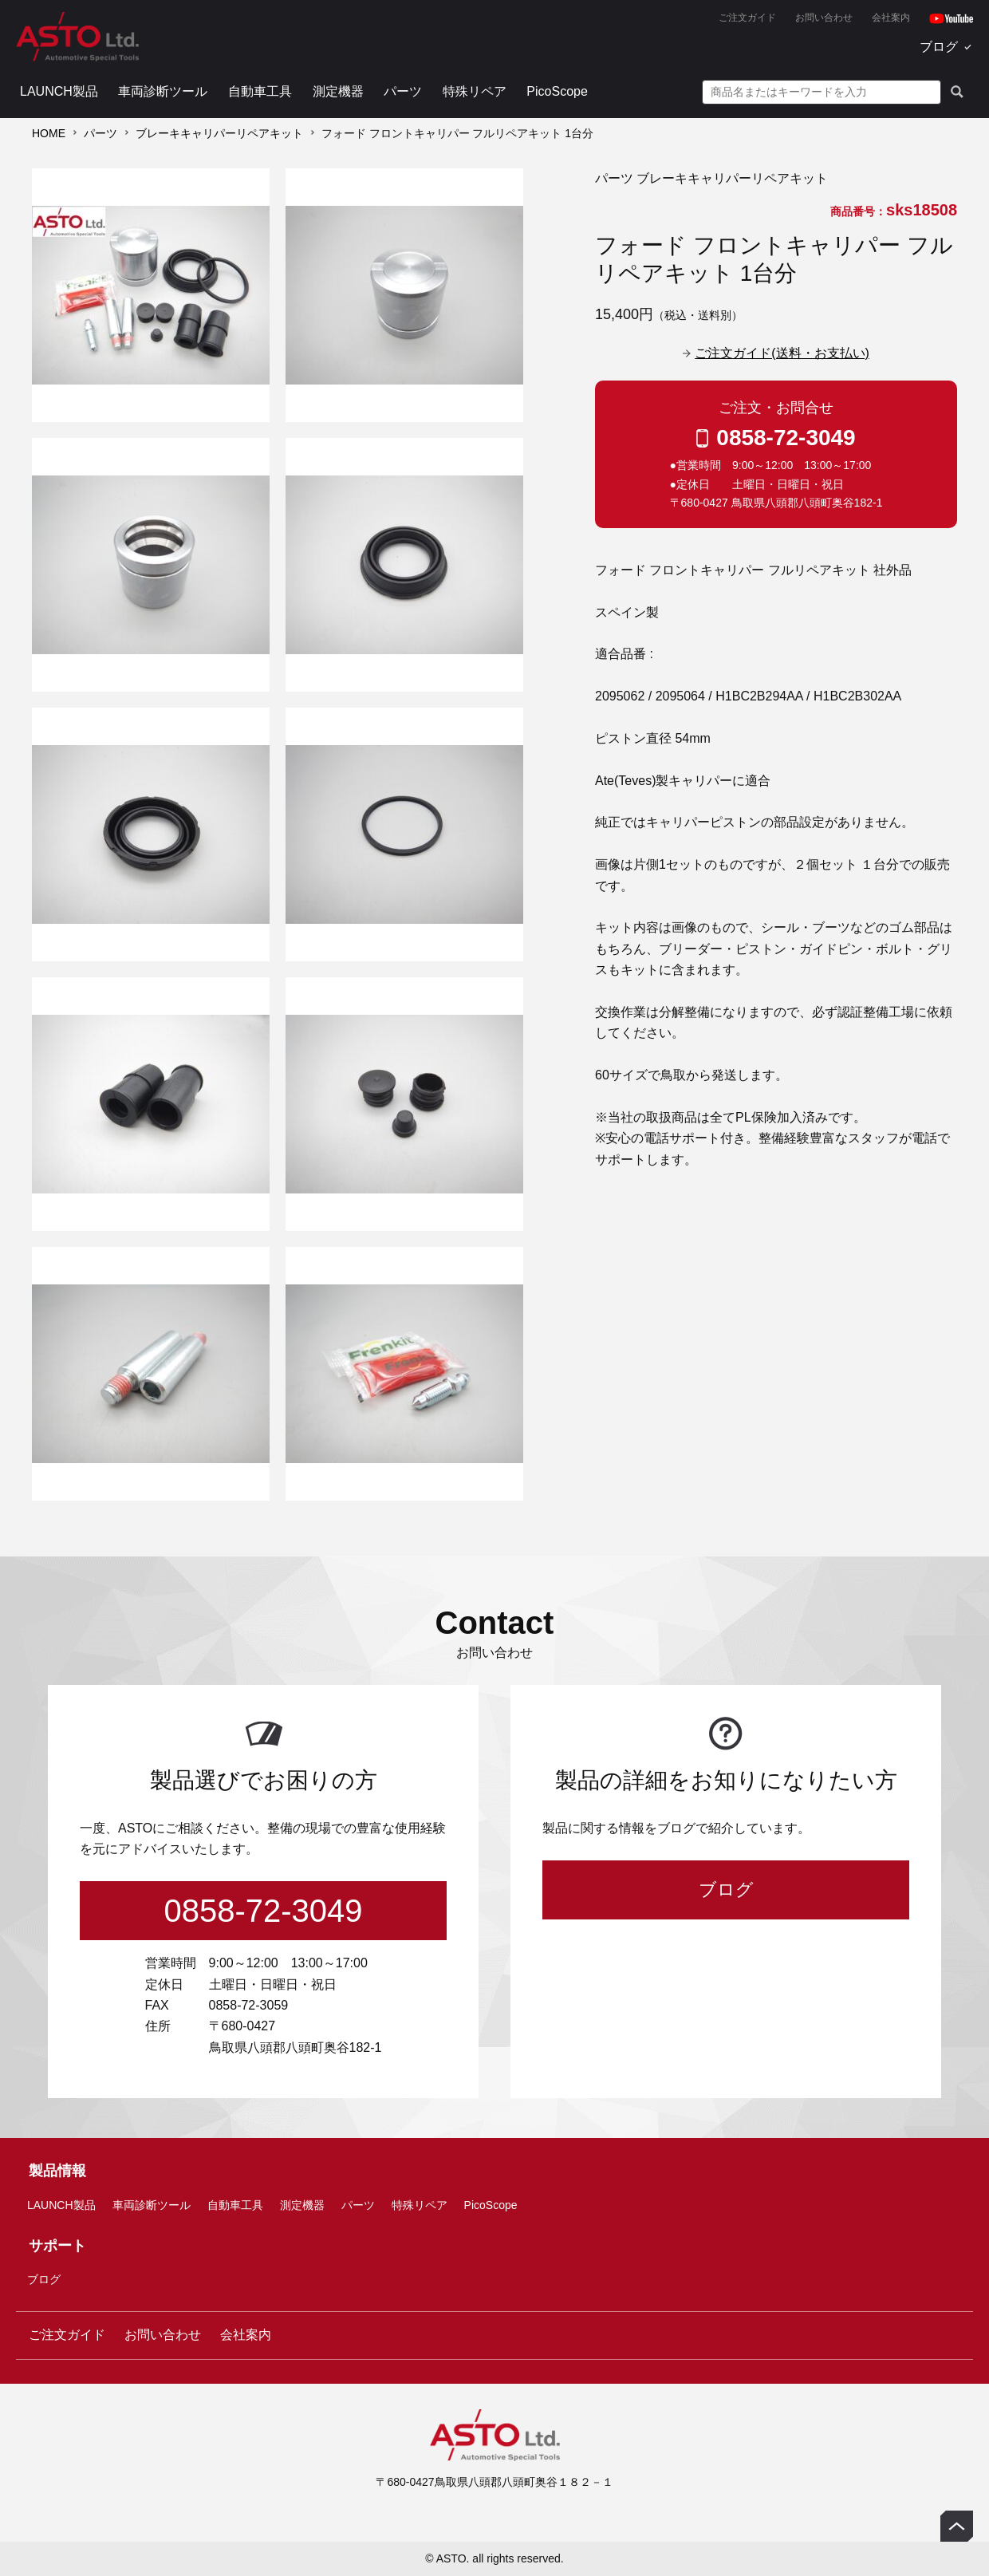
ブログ (939, 46)
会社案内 (891, 17)
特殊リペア (474, 91)
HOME (48, 133)
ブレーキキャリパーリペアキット (219, 133)
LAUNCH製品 (59, 91)
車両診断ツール (162, 91)
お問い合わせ (824, 17)
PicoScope (557, 91)
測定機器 (338, 91)
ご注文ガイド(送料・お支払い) (782, 353)
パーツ (403, 91)
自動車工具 (260, 91)
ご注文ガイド (747, 17)
